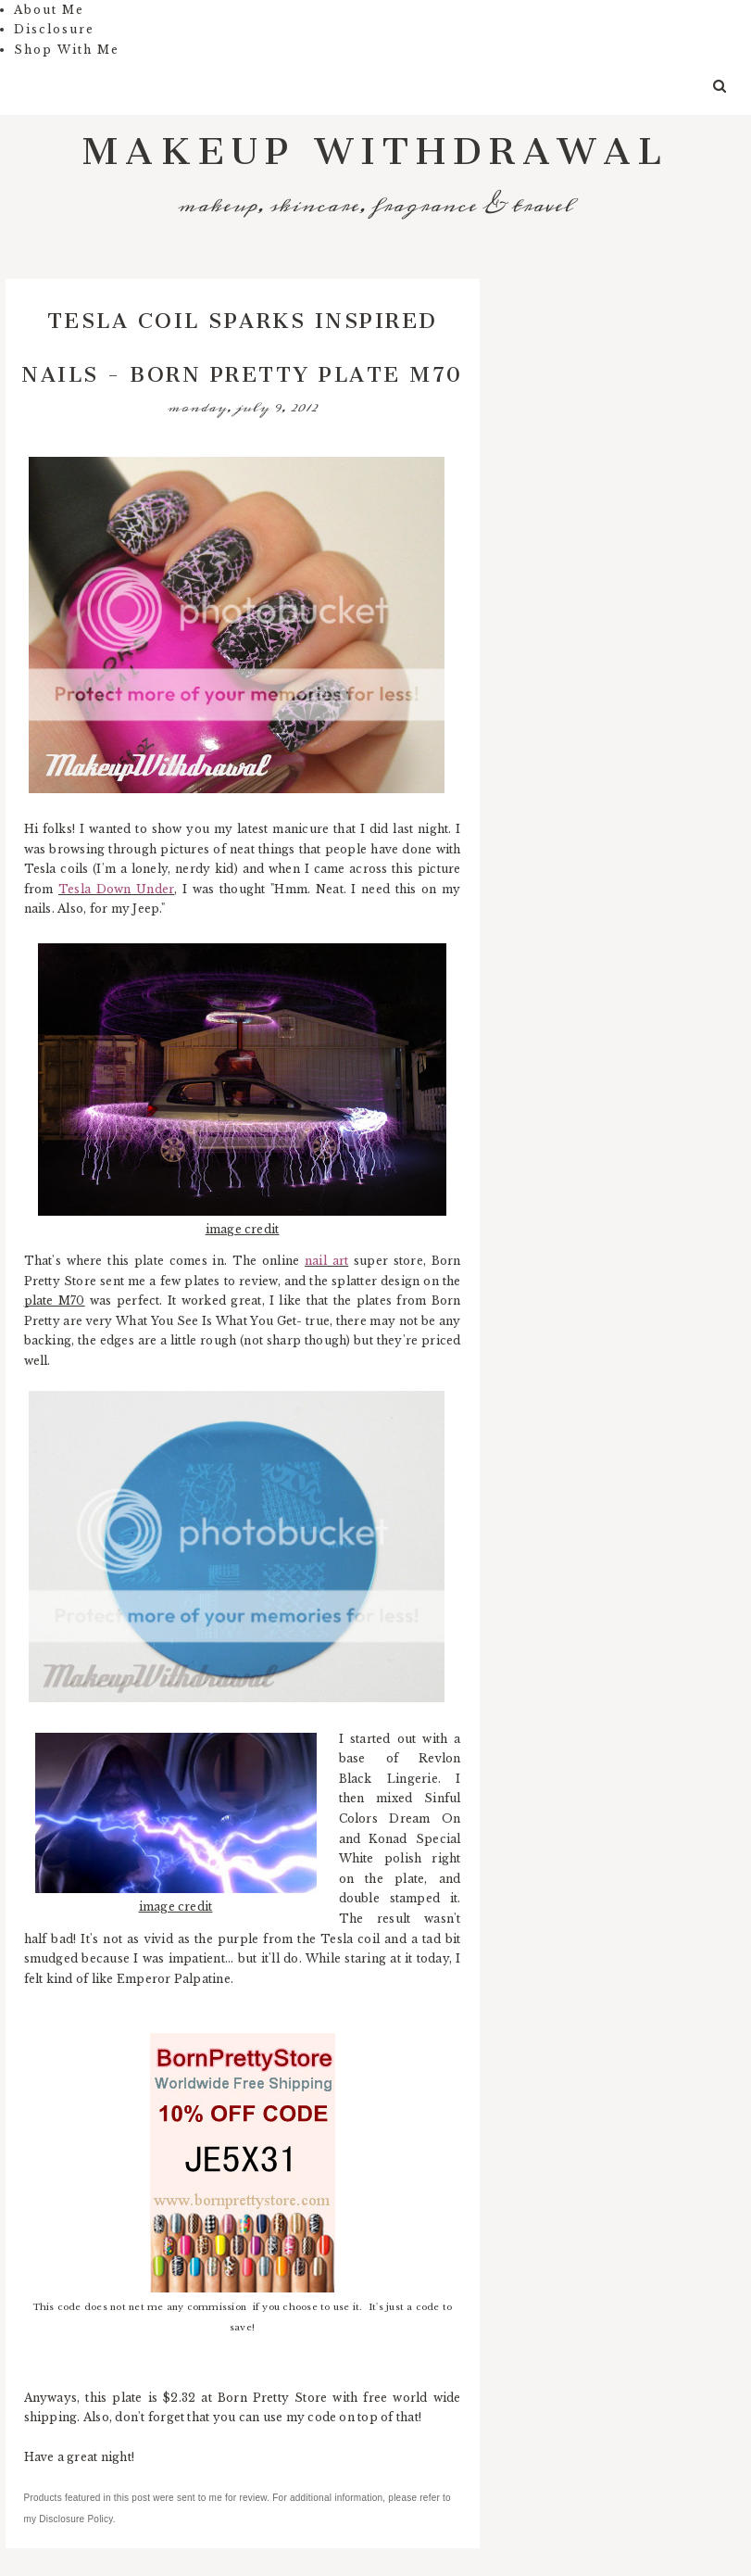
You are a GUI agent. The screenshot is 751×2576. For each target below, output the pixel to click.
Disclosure (54, 29)
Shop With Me (66, 50)
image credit (243, 1229)
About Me (49, 10)
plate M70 (54, 1300)
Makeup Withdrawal (375, 140)
